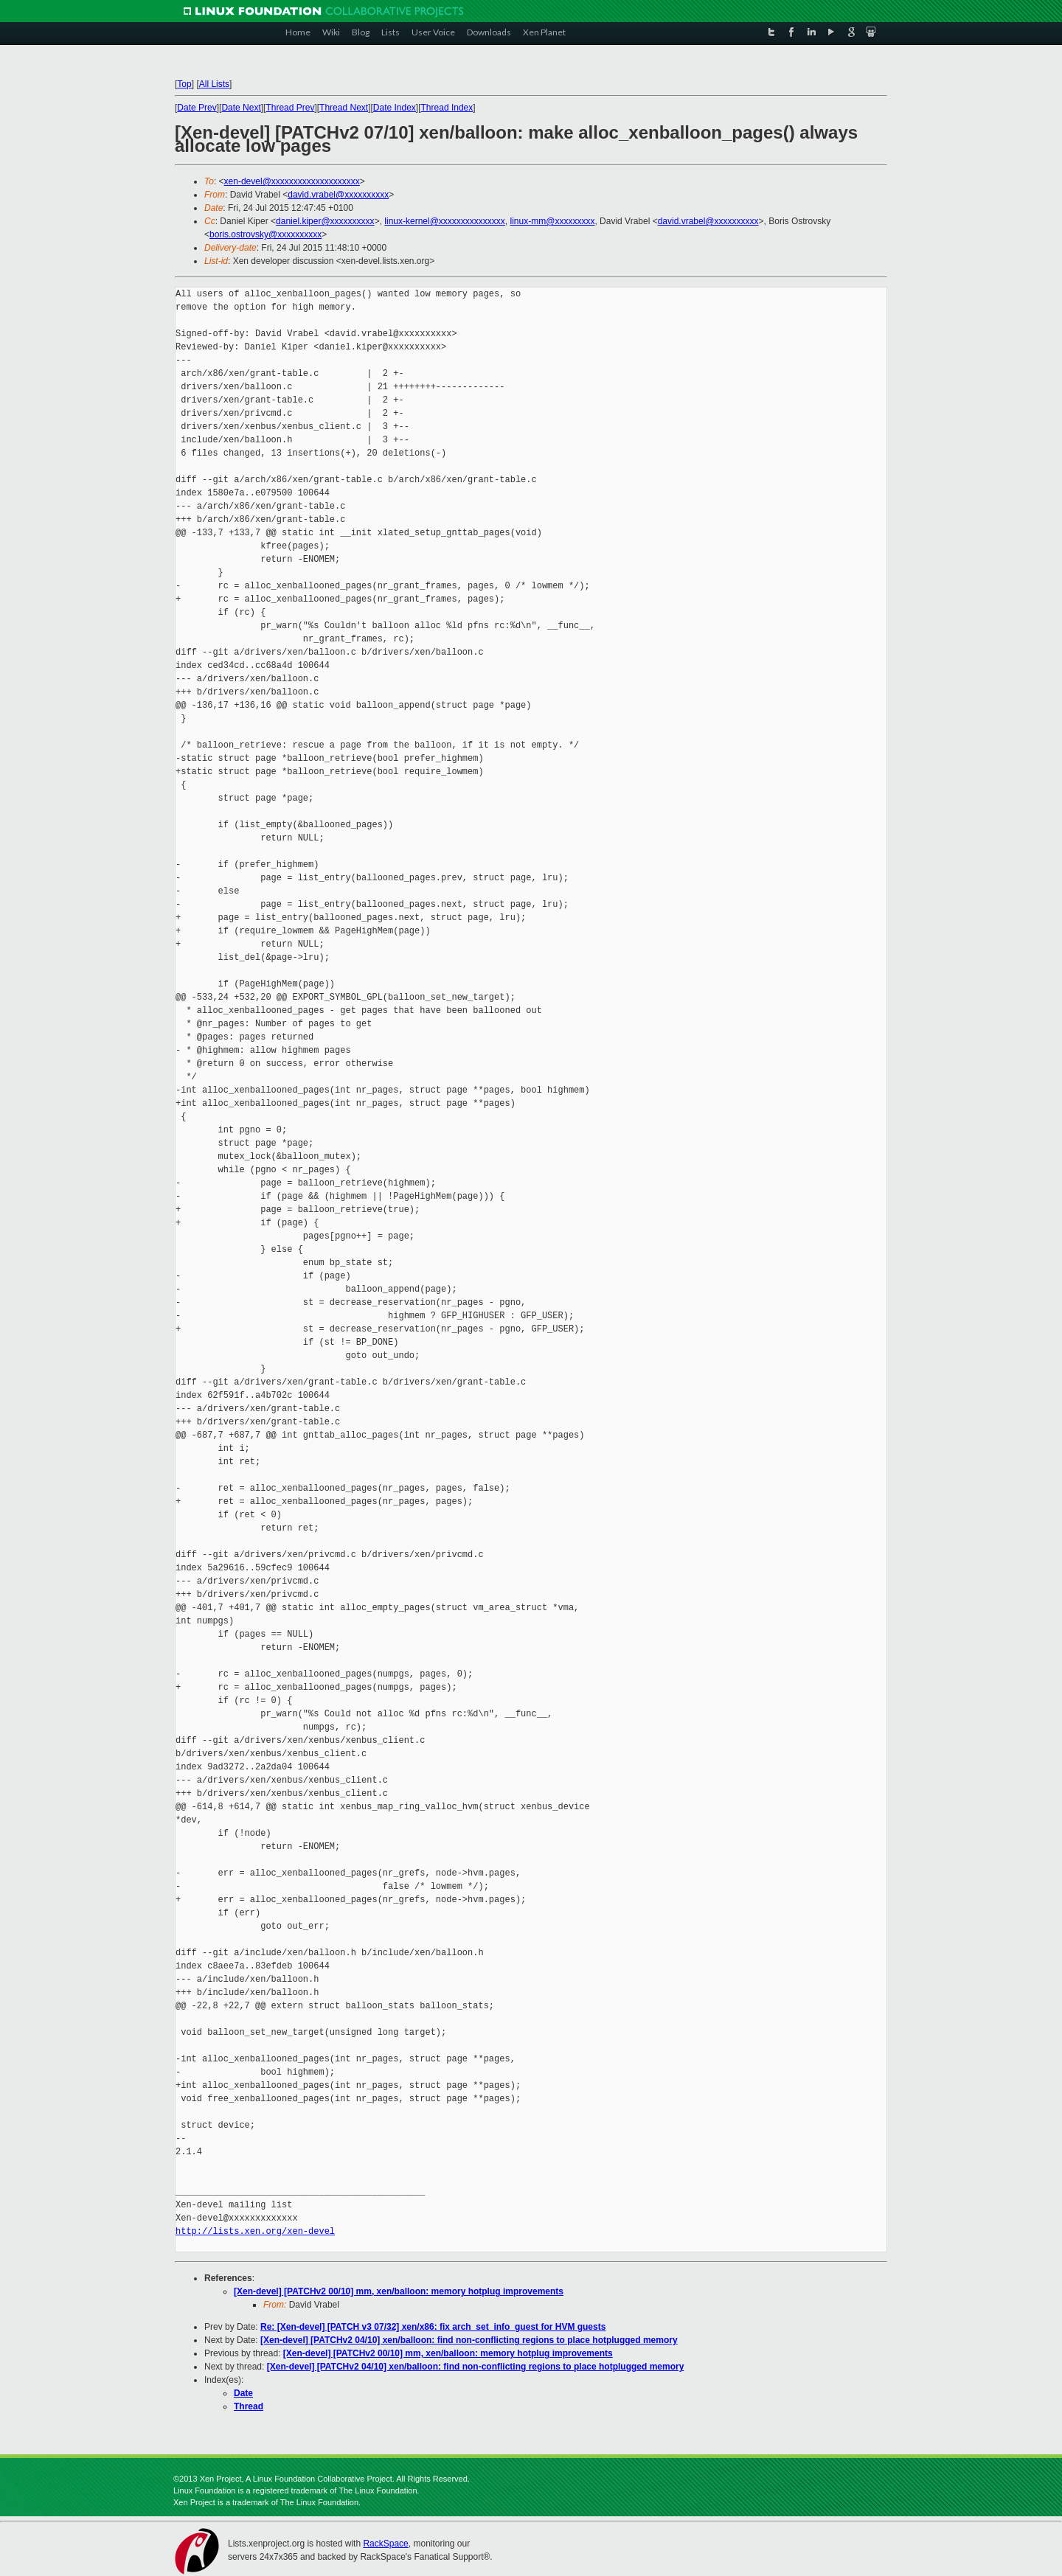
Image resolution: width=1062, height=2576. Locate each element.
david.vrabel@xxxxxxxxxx (338, 194)
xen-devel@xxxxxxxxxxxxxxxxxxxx (292, 181)
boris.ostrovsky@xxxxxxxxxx (265, 234)
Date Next (240, 107)
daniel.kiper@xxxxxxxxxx (325, 221)
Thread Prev (290, 107)
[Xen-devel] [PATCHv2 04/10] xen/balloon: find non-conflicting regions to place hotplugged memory (469, 2340)
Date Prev (196, 107)
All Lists (214, 84)
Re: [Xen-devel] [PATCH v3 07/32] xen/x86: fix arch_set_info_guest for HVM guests (432, 2327)
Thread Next (343, 107)
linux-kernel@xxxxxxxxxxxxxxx (444, 221)
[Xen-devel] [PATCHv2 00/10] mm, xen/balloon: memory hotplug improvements (398, 2291)
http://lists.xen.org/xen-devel (255, 2231)
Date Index (394, 107)
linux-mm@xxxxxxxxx (552, 221)
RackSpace (385, 2543)
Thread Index (447, 107)
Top (184, 84)
